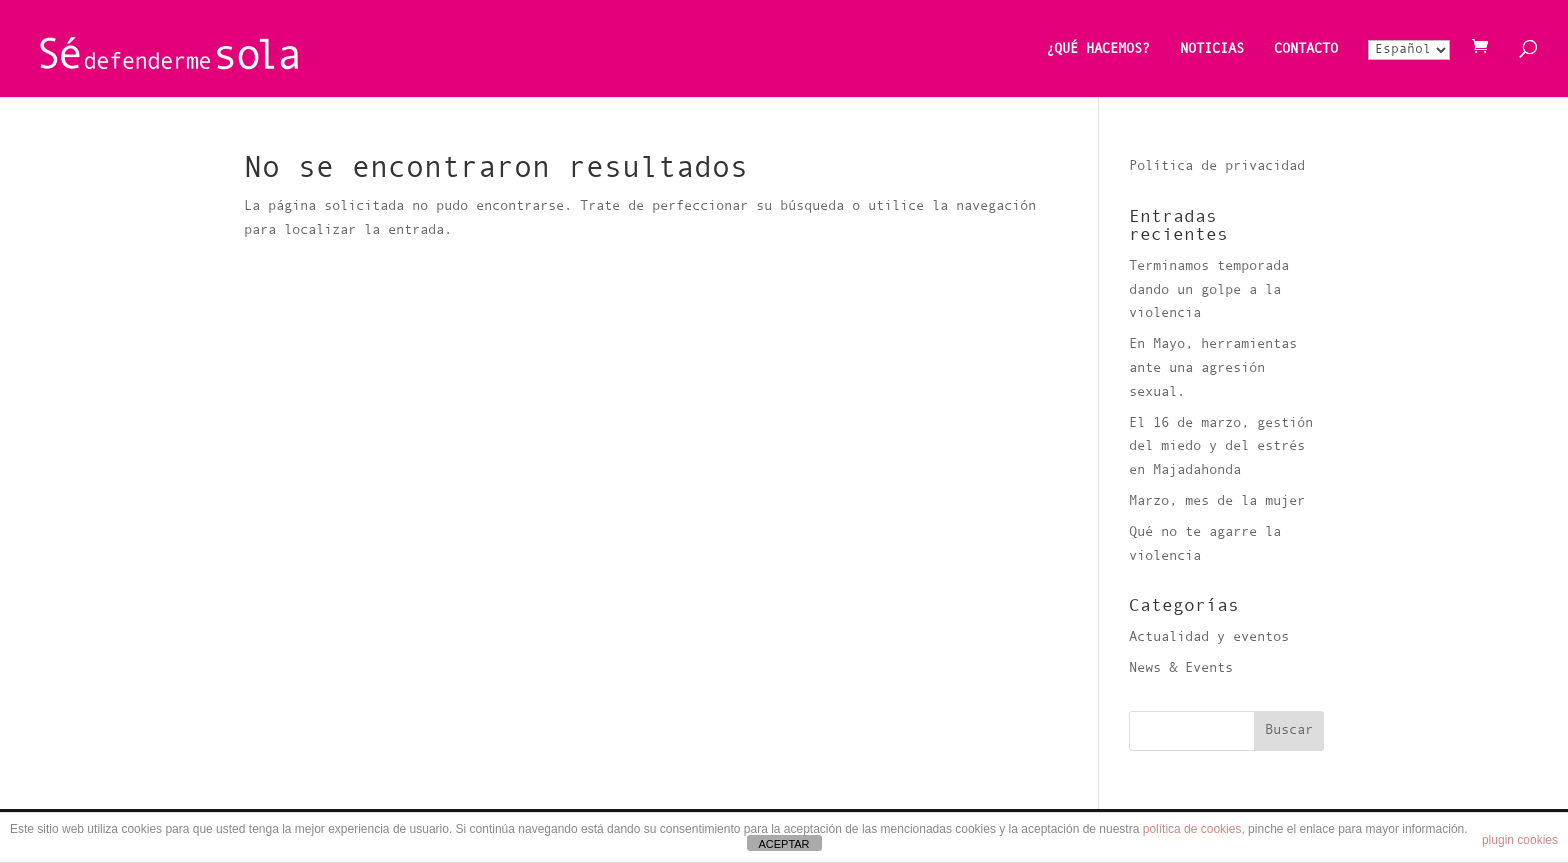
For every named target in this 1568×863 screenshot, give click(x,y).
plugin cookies (1520, 840)
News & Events (1181, 668)
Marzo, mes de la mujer (1217, 501)
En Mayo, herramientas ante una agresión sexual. (1213, 368)
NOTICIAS (1212, 49)
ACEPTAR (783, 844)
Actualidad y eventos (1209, 637)
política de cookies (1192, 829)
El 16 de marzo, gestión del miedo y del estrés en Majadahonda (1221, 447)
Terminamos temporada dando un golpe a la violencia (1209, 290)
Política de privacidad (1217, 166)
